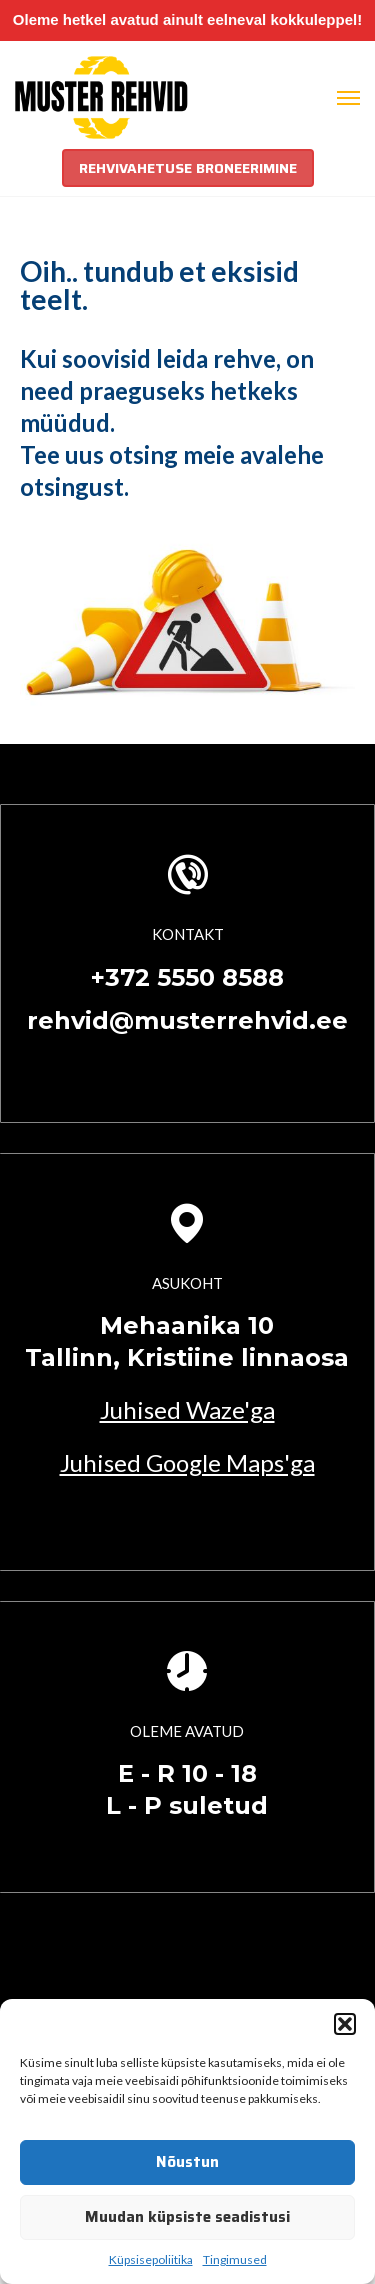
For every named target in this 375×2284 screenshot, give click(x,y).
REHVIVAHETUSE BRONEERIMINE (188, 168)
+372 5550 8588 (187, 977)
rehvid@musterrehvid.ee (187, 1020)
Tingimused (235, 2259)
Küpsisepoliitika (151, 2259)
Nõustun (187, 2162)
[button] (345, 2024)
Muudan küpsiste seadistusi (187, 2217)
